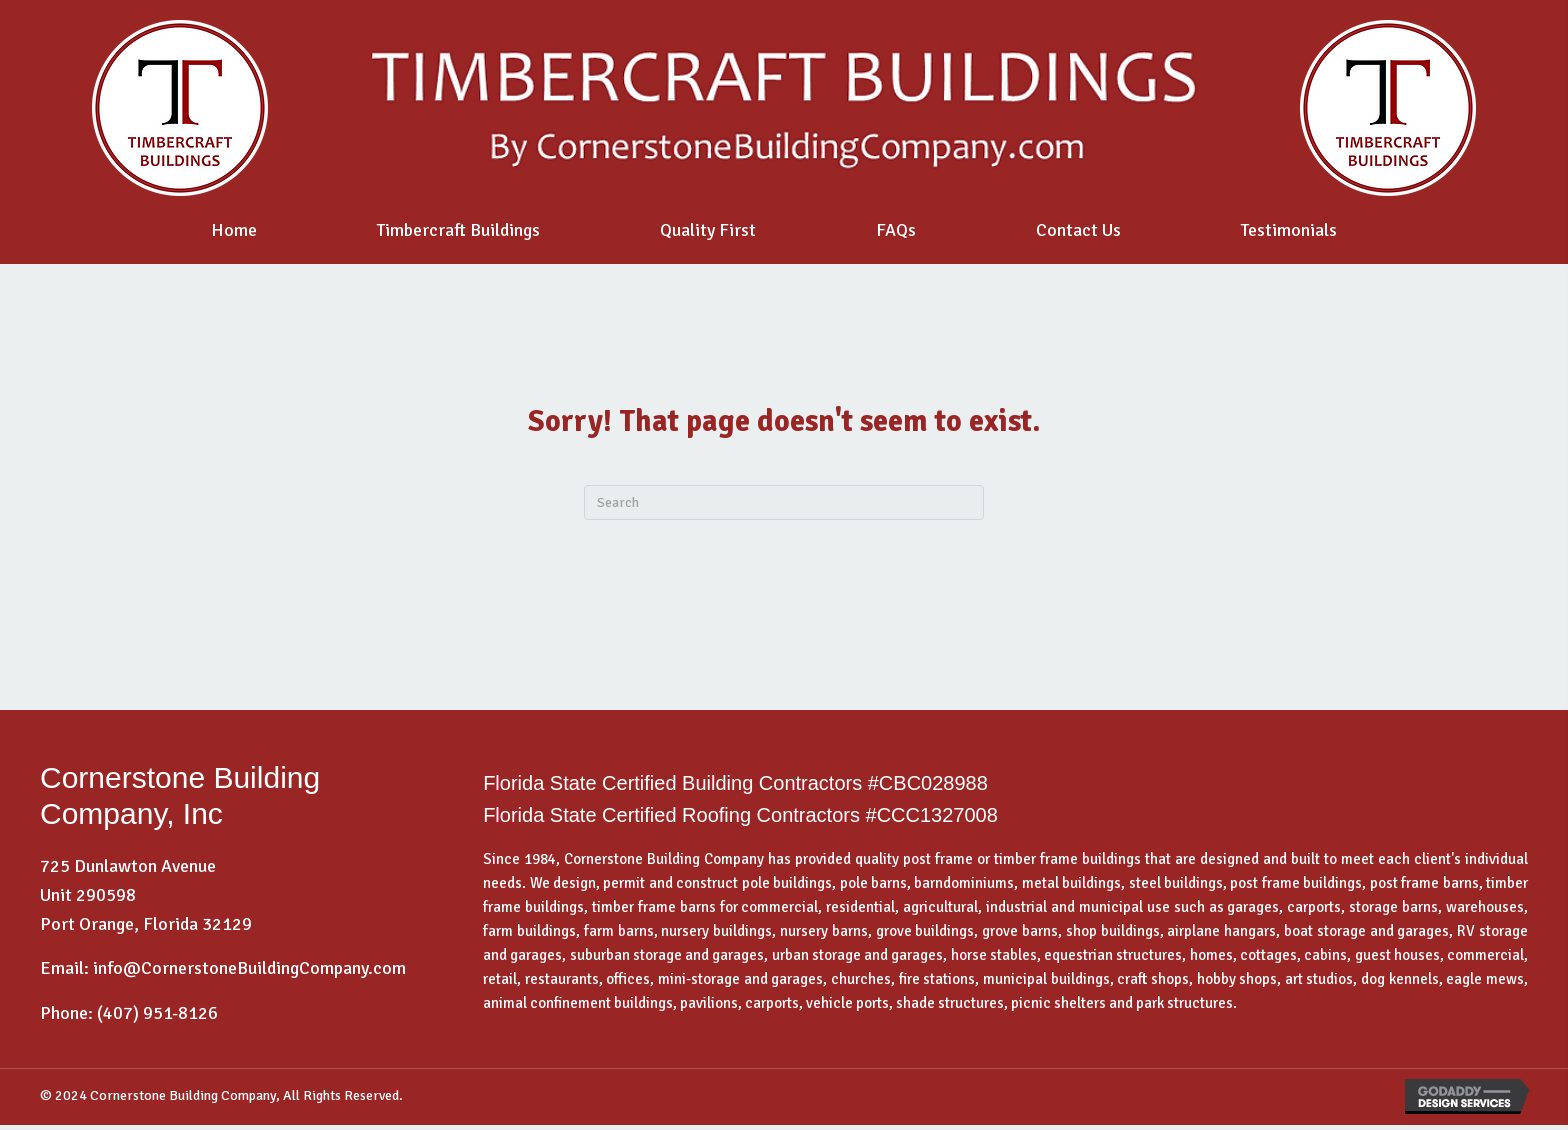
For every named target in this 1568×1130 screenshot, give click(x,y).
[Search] (784, 502)
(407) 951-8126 (157, 1013)
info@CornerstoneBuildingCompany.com (249, 968)
